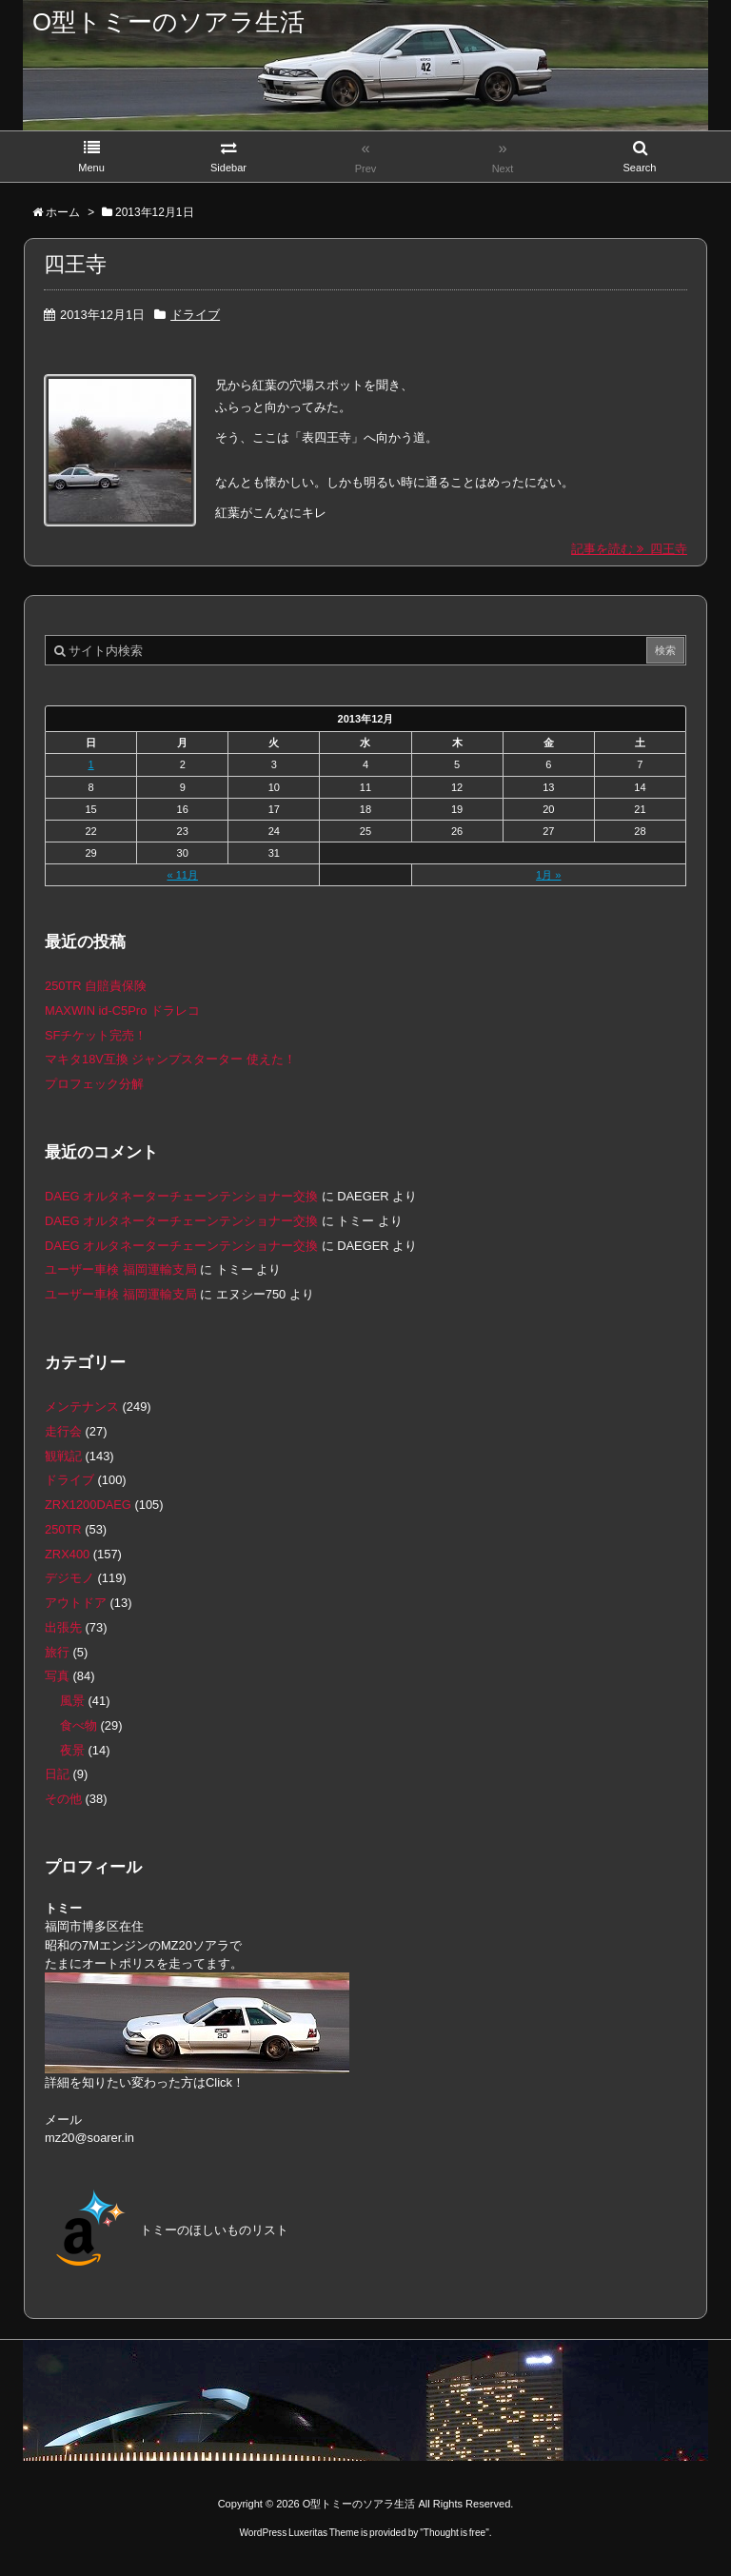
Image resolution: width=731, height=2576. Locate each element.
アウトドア (76, 1602)
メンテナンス (82, 1406)
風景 (72, 1701)
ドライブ (195, 314)
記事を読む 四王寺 (629, 549)
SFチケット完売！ (96, 1035)
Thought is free (454, 2532)
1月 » (548, 875)
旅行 (57, 1652)
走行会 (63, 1431)
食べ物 (78, 1725)
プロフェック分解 (94, 1084)
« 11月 (182, 875)
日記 (57, 1774)
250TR (63, 1529)
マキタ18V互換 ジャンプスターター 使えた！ (170, 1059)
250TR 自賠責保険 (96, 986)
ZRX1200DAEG (88, 1504)
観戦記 (63, 1456)
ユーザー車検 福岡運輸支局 (121, 1269)
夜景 (72, 1750)
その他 (63, 1799)
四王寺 (75, 264)
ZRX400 (67, 1554)
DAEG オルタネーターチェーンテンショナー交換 (181, 1196)
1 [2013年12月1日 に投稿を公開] (91, 764)
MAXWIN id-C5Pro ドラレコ (122, 1010)
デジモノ (69, 1578)
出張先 (63, 1627)
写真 (57, 1676)
